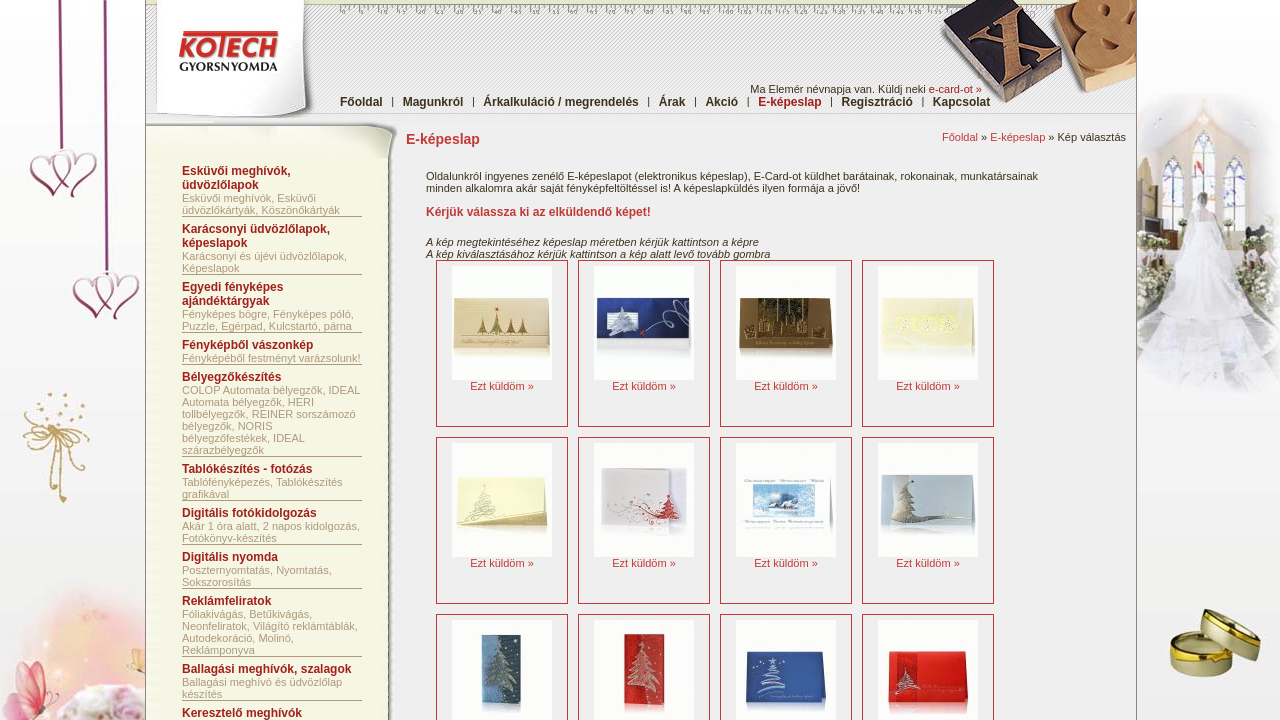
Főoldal (361, 102)
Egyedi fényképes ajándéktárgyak (232, 294)
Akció (721, 102)
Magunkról (433, 102)
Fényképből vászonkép (247, 345)
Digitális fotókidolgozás (249, 513)
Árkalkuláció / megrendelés (560, 102)
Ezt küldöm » (502, 386)
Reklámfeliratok (226, 601)
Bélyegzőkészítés (231, 377)
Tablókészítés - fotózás (247, 469)
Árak (672, 102)
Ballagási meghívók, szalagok (266, 669)
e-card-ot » (955, 89)
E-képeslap (1017, 137)
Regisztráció (877, 102)
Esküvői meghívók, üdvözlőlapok (236, 178)
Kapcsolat (961, 102)
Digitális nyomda (230, 557)
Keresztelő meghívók (242, 713)
